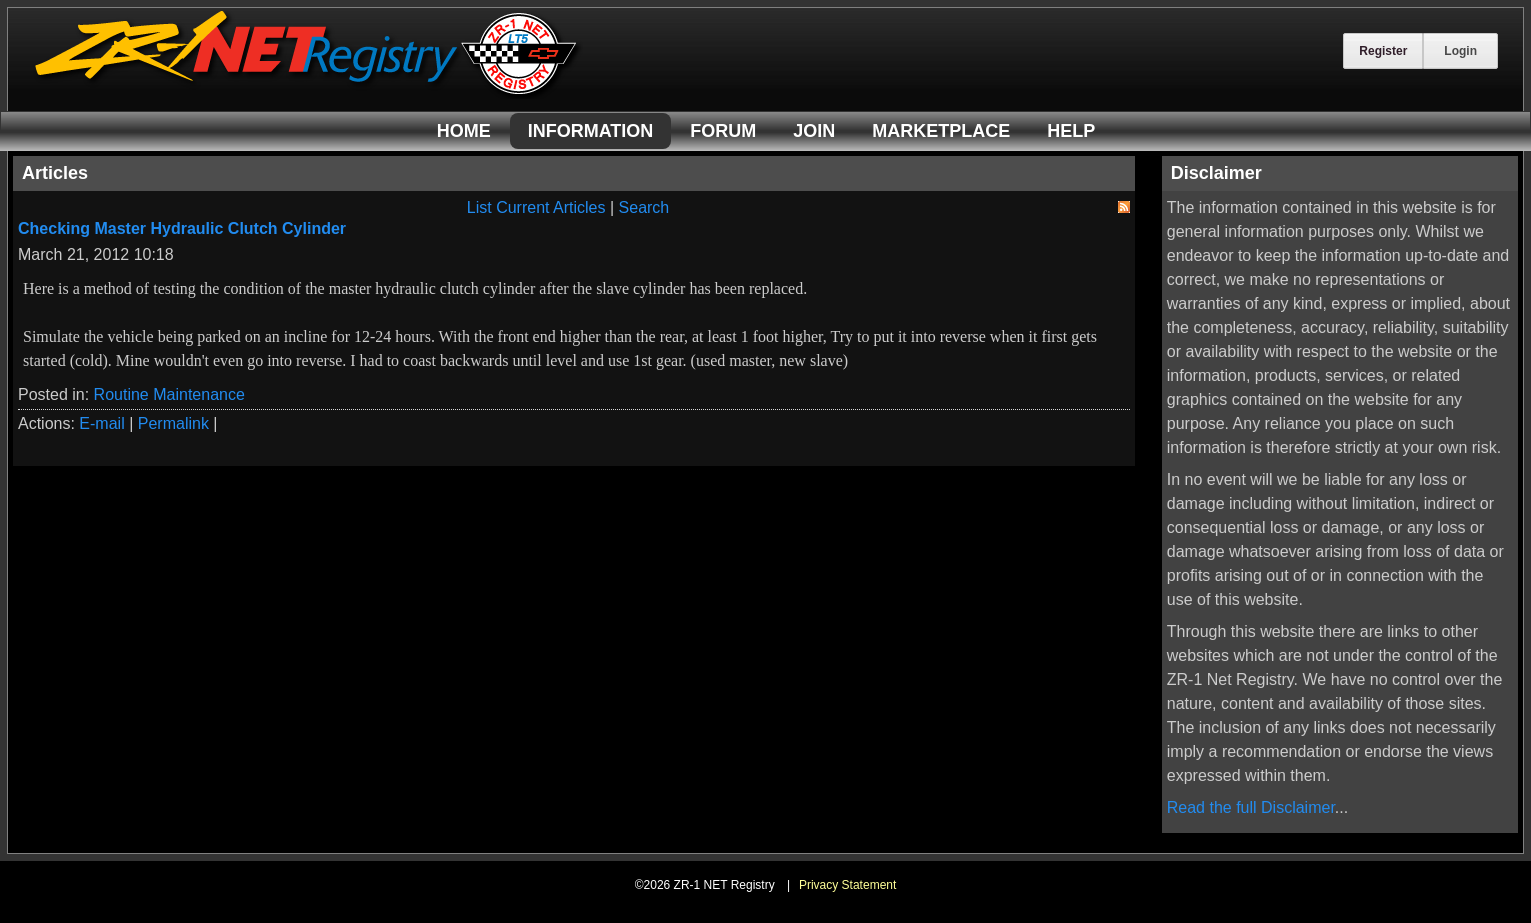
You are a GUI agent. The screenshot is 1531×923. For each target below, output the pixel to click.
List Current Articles (536, 207)
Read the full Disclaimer (1251, 807)
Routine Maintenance (169, 394)
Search (644, 207)
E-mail (101, 423)
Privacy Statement (847, 885)
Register (1383, 51)
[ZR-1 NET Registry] (308, 93)
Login (1460, 51)
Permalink (173, 423)
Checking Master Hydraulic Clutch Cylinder (182, 228)
